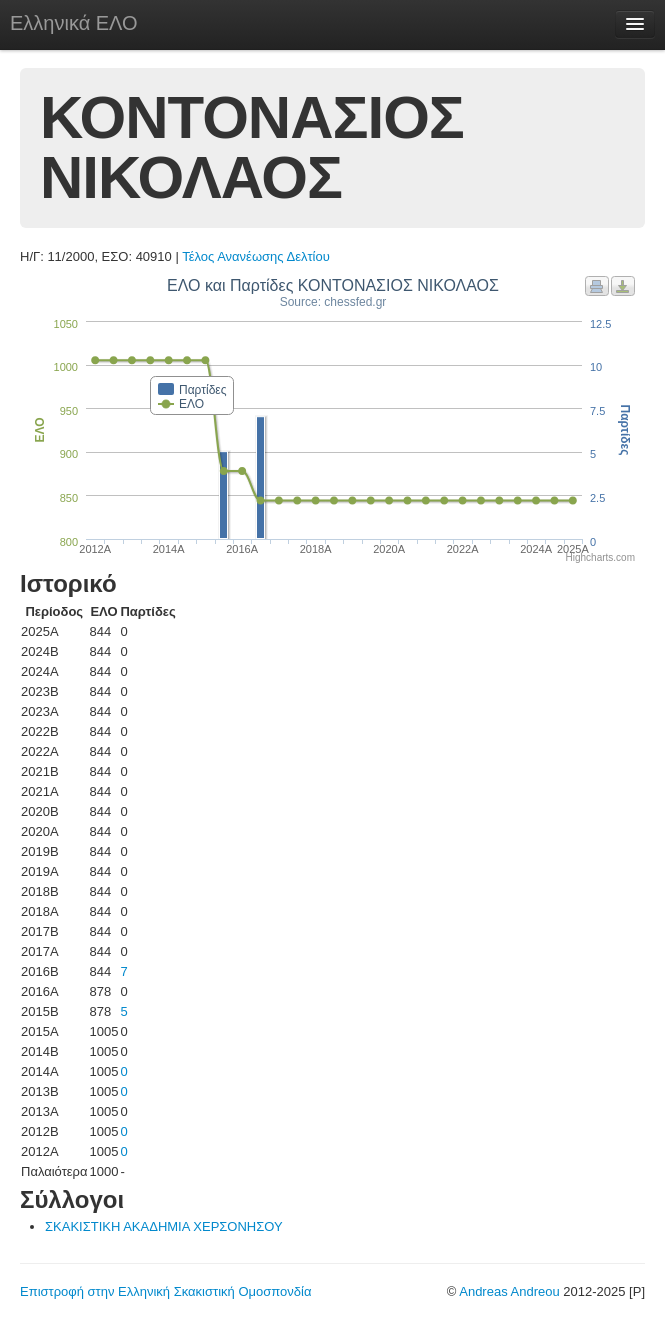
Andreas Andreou (509, 1291)
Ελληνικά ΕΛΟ (74, 23)
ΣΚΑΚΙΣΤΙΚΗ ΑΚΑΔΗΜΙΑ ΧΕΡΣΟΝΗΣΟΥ (164, 1226)
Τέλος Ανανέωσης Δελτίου (256, 256)
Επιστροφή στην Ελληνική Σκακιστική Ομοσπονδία (165, 1291)
